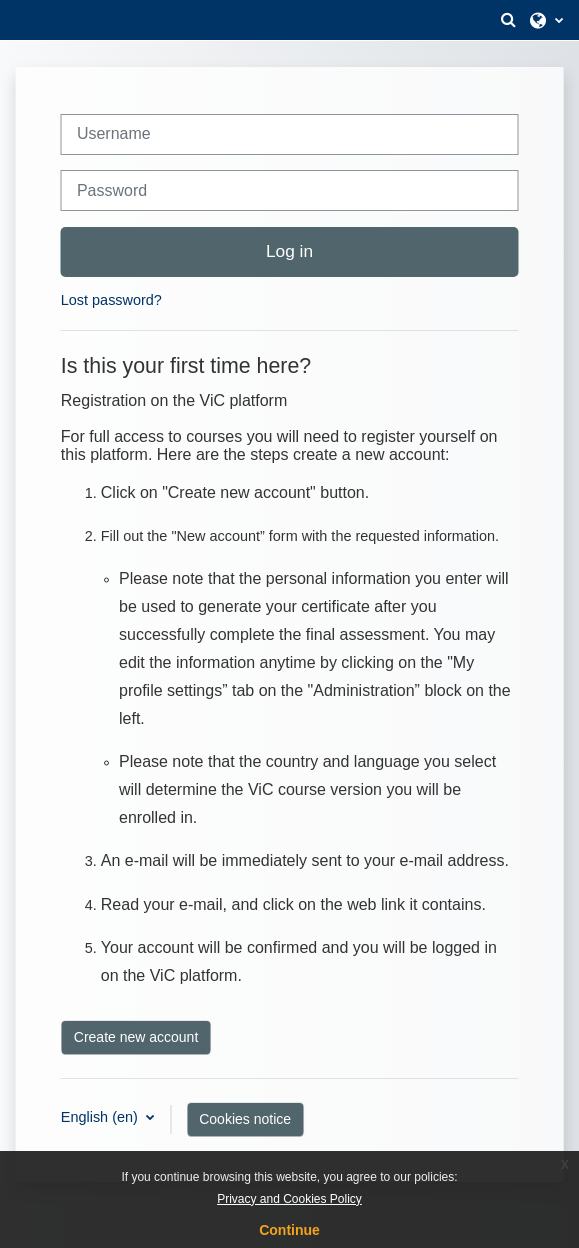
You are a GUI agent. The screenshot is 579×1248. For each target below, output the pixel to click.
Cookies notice (245, 1119)
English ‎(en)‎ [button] (101, 1117)
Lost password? (111, 300)
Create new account (136, 1037)
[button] (508, 20)
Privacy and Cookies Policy (289, 1199)
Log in (289, 251)
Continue (289, 1230)
